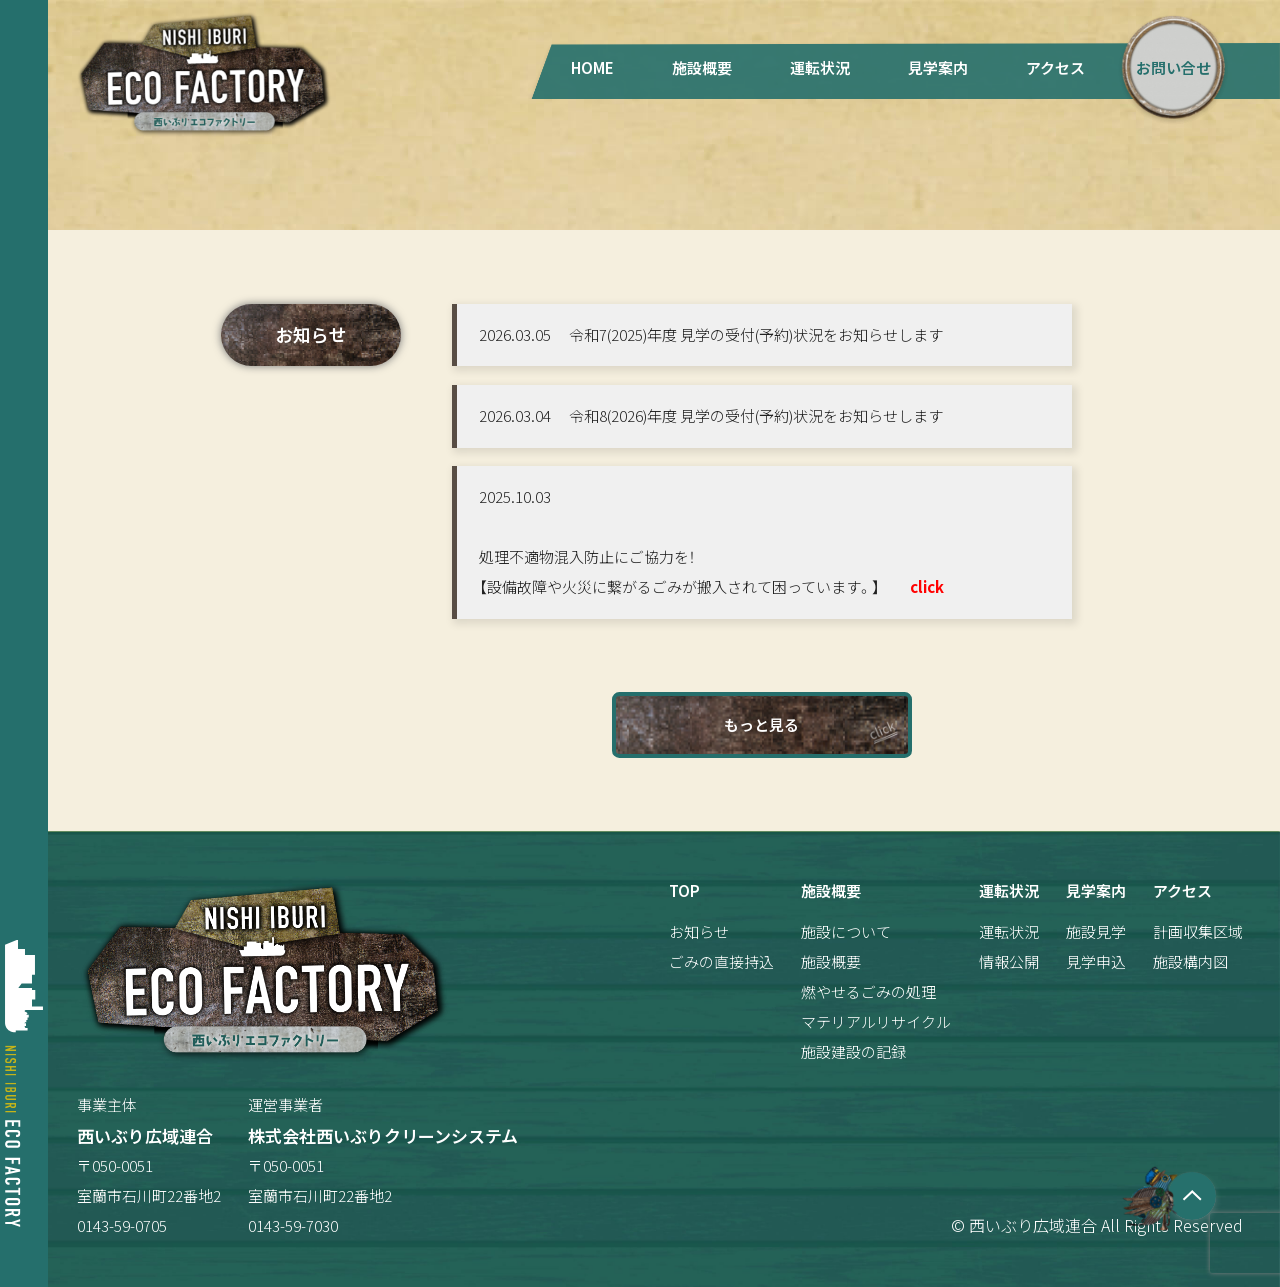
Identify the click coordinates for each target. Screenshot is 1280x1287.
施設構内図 (1190, 961)
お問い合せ (1173, 67)
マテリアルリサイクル (876, 1021)
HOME (592, 67)
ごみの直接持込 (721, 961)
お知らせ (699, 931)
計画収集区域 (1198, 931)
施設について (846, 931)
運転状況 (820, 67)
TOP (684, 890)
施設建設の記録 (853, 1051)
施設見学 (1096, 931)
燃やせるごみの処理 (868, 991)
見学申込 (1096, 961)
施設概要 (702, 67)
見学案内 (938, 67)
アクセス (1055, 67)
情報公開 (1009, 961)
